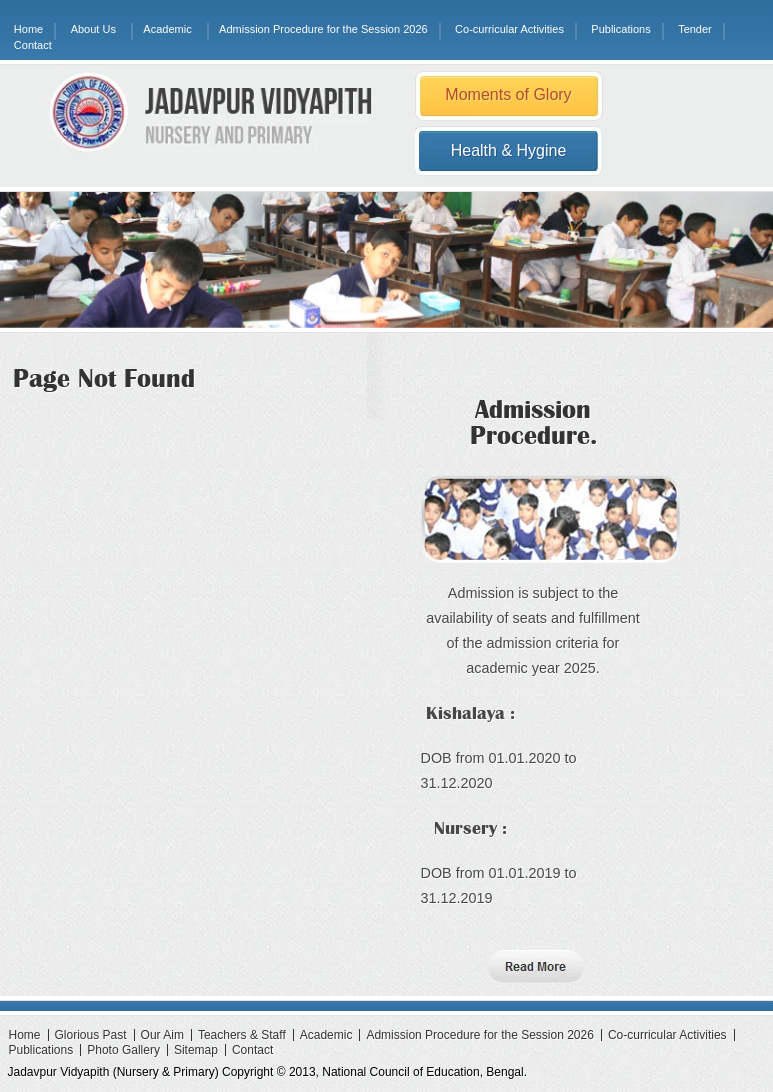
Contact (33, 45)
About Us (93, 29)
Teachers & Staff (242, 1035)
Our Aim (162, 1035)
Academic (167, 29)
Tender (695, 29)
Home (28, 29)
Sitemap (196, 1050)
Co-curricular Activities (509, 29)
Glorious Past (91, 1035)
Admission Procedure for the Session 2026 (323, 29)
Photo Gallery (123, 1050)
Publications (620, 29)
